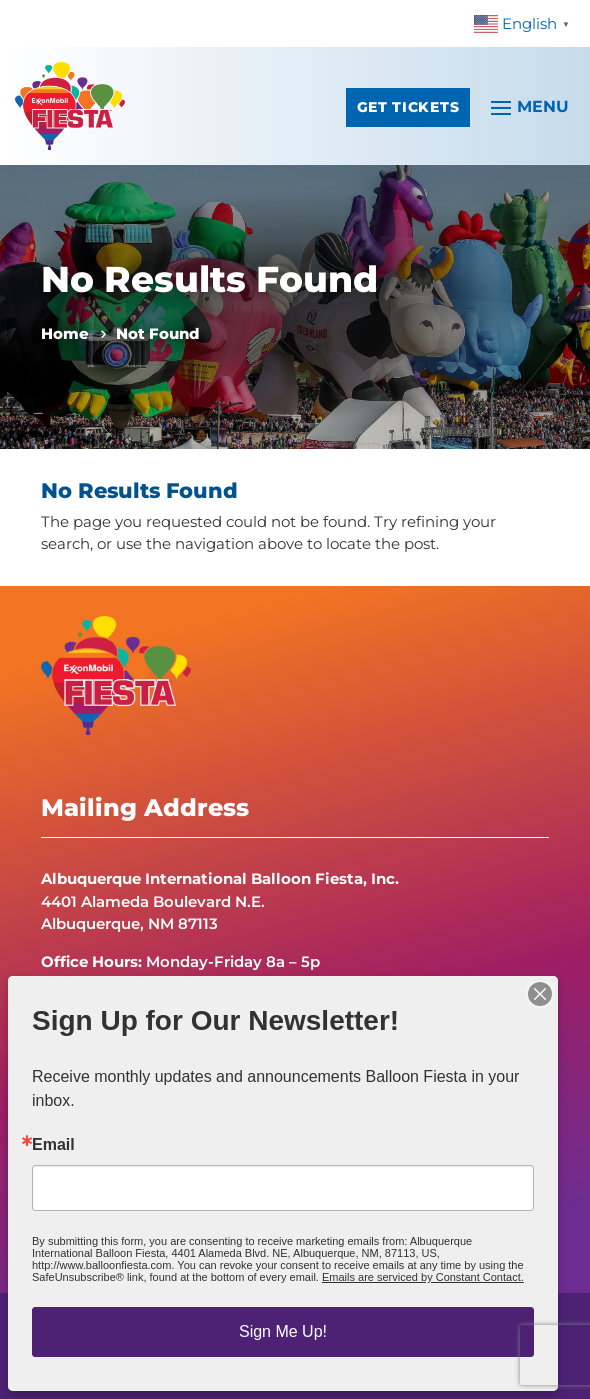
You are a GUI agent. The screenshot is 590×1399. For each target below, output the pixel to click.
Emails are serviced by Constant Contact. (423, 1277)
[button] (527, 106)
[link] (524, 22)
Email (53, 1145)
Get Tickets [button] (408, 107)
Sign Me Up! (283, 1331)
